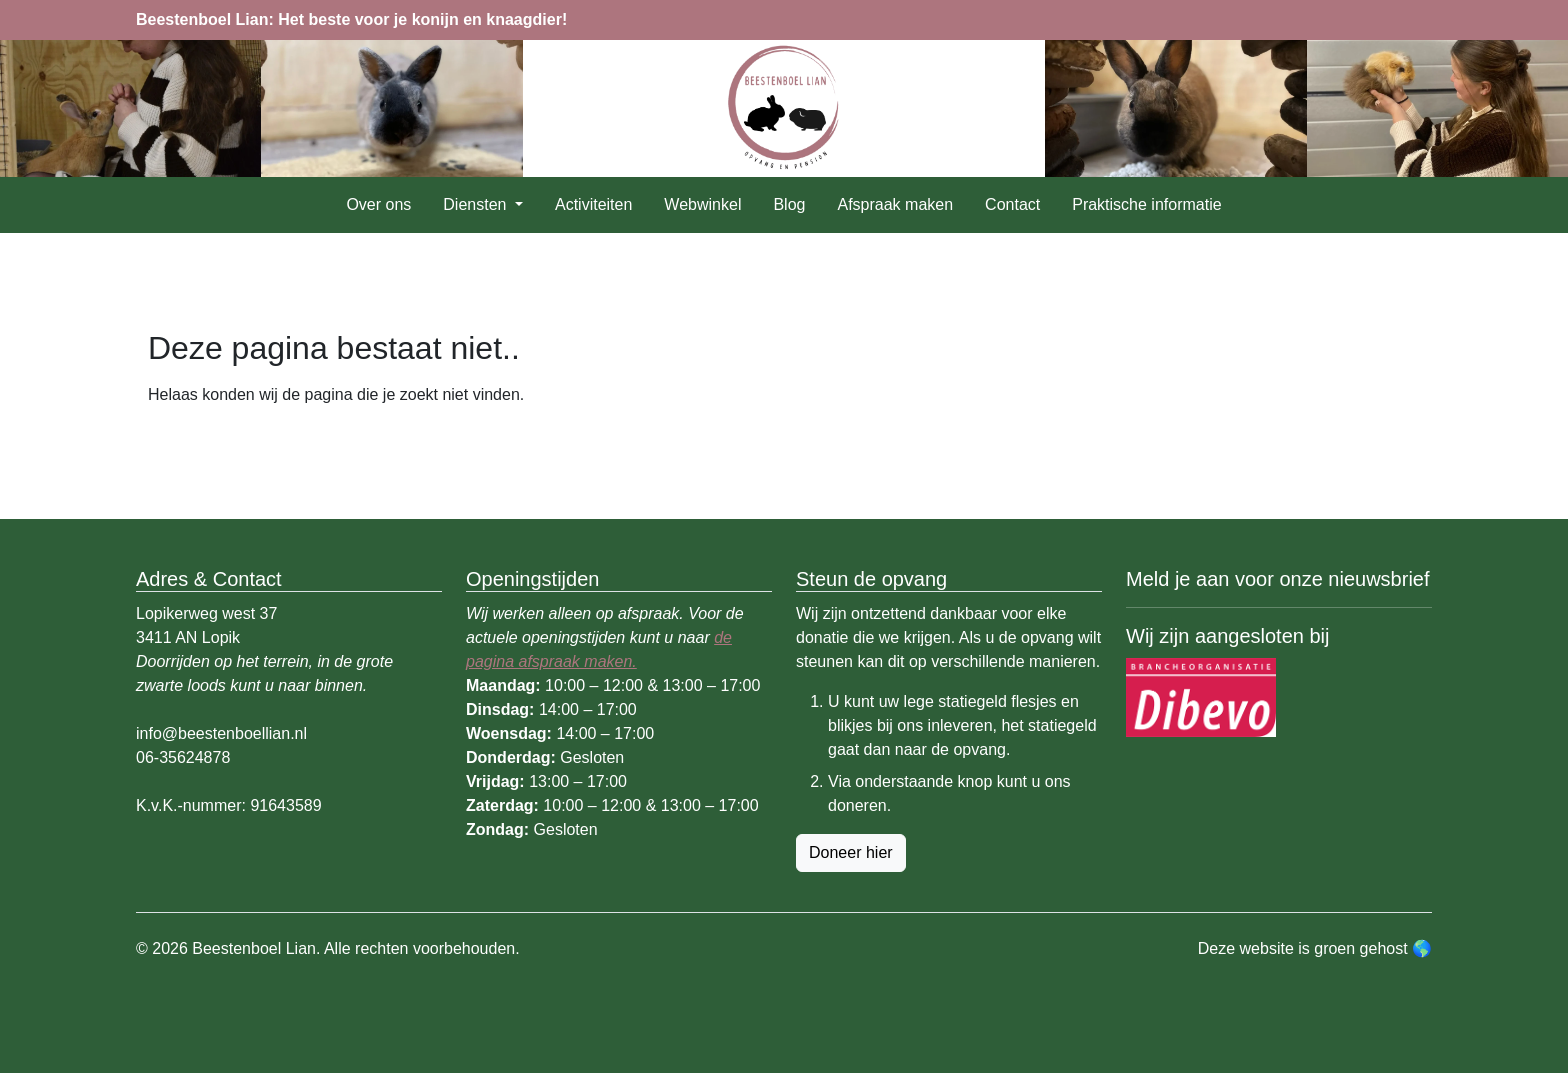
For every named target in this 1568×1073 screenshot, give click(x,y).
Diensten (477, 204)
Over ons (378, 204)
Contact (1012, 204)
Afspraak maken (895, 204)
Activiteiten (593, 204)
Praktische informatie (1146, 204)
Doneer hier (851, 852)
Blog (789, 204)
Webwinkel (702, 204)
